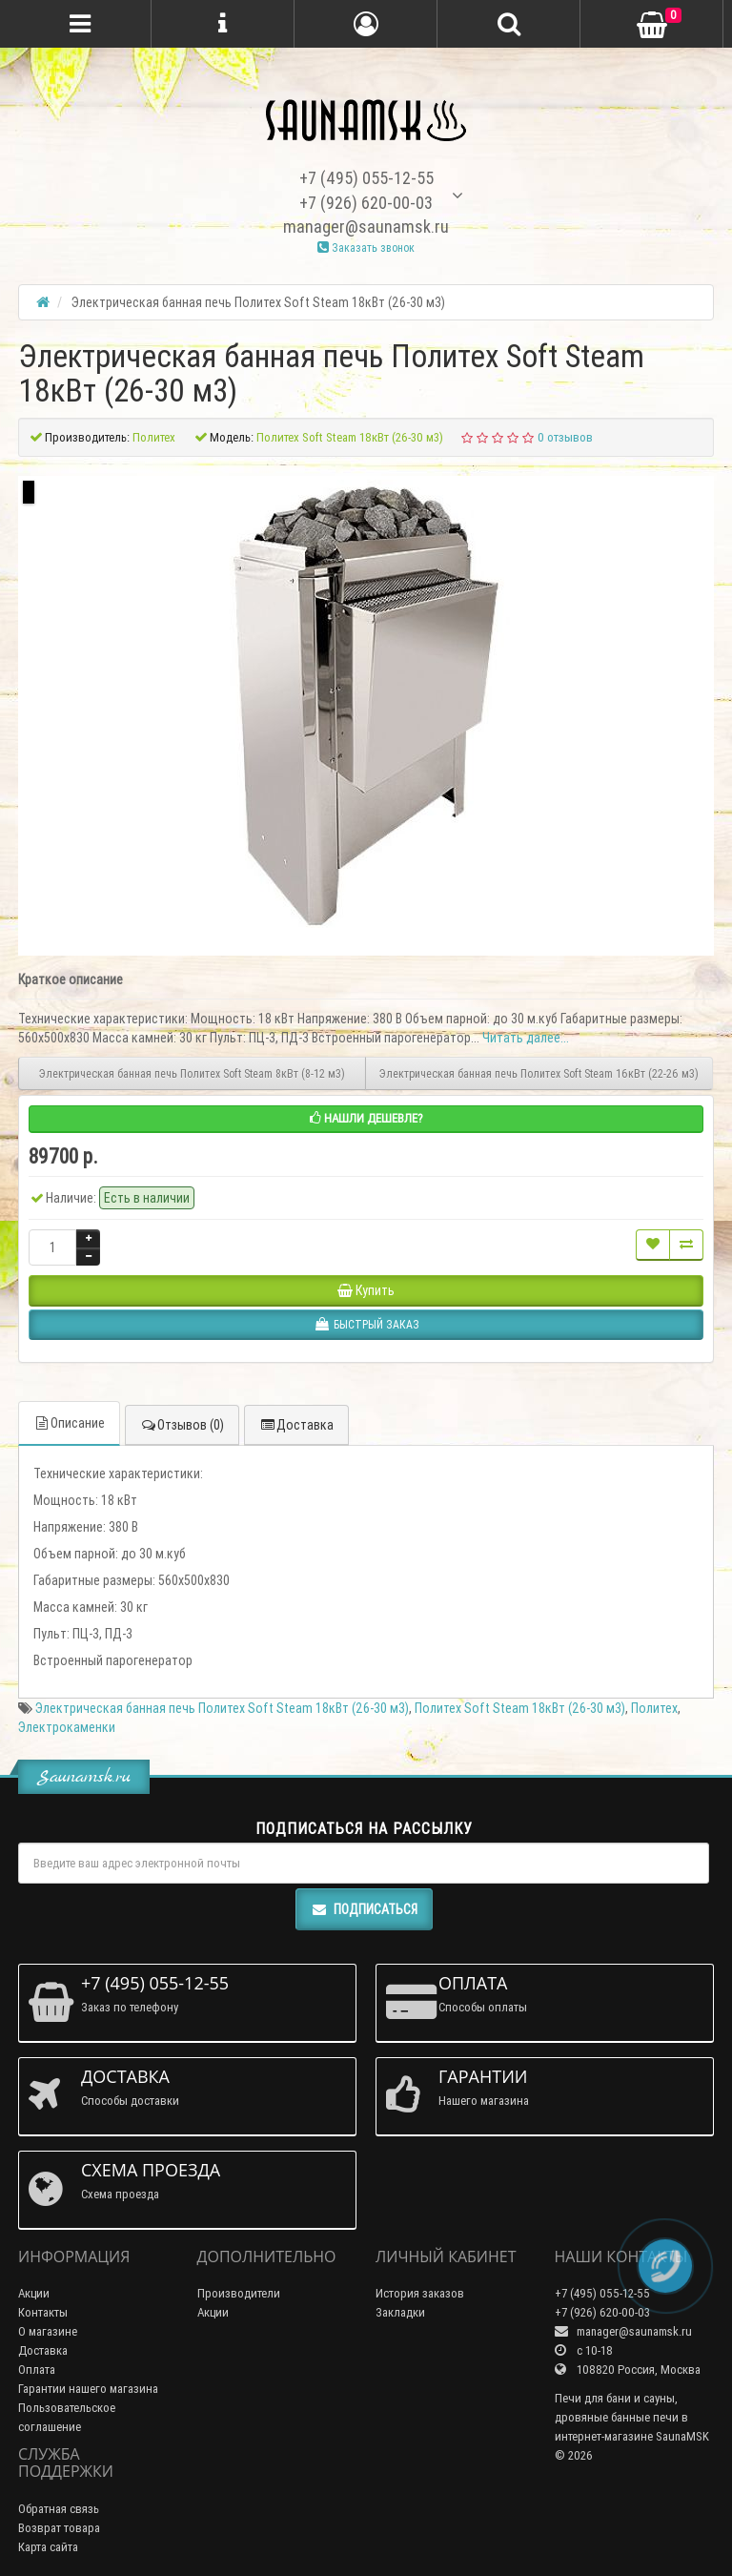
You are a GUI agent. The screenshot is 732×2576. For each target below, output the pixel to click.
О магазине (47, 2331)
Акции (34, 2293)
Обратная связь (58, 2509)
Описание (69, 1423)
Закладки (400, 2312)
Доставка (296, 1424)
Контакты (43, 2312)
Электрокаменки (66, 1727)
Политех (654, 1708)
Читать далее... (525, 1037)
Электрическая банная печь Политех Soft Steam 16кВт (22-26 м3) (539, 1073)
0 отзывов (565, 437)
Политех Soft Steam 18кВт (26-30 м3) (520, 1708)
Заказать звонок (366, 247)
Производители (238, 2293)
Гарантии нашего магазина (88, 2388)
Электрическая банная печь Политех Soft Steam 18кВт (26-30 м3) (222, 1708)
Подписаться (364, 1909)
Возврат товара (59, 2528)
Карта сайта (48, 2547)
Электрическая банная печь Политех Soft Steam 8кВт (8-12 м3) (192, 1073)
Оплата (36, 2369)
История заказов (420, 2293)
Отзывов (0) (182, 1424)
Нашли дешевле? (366, 1118)
